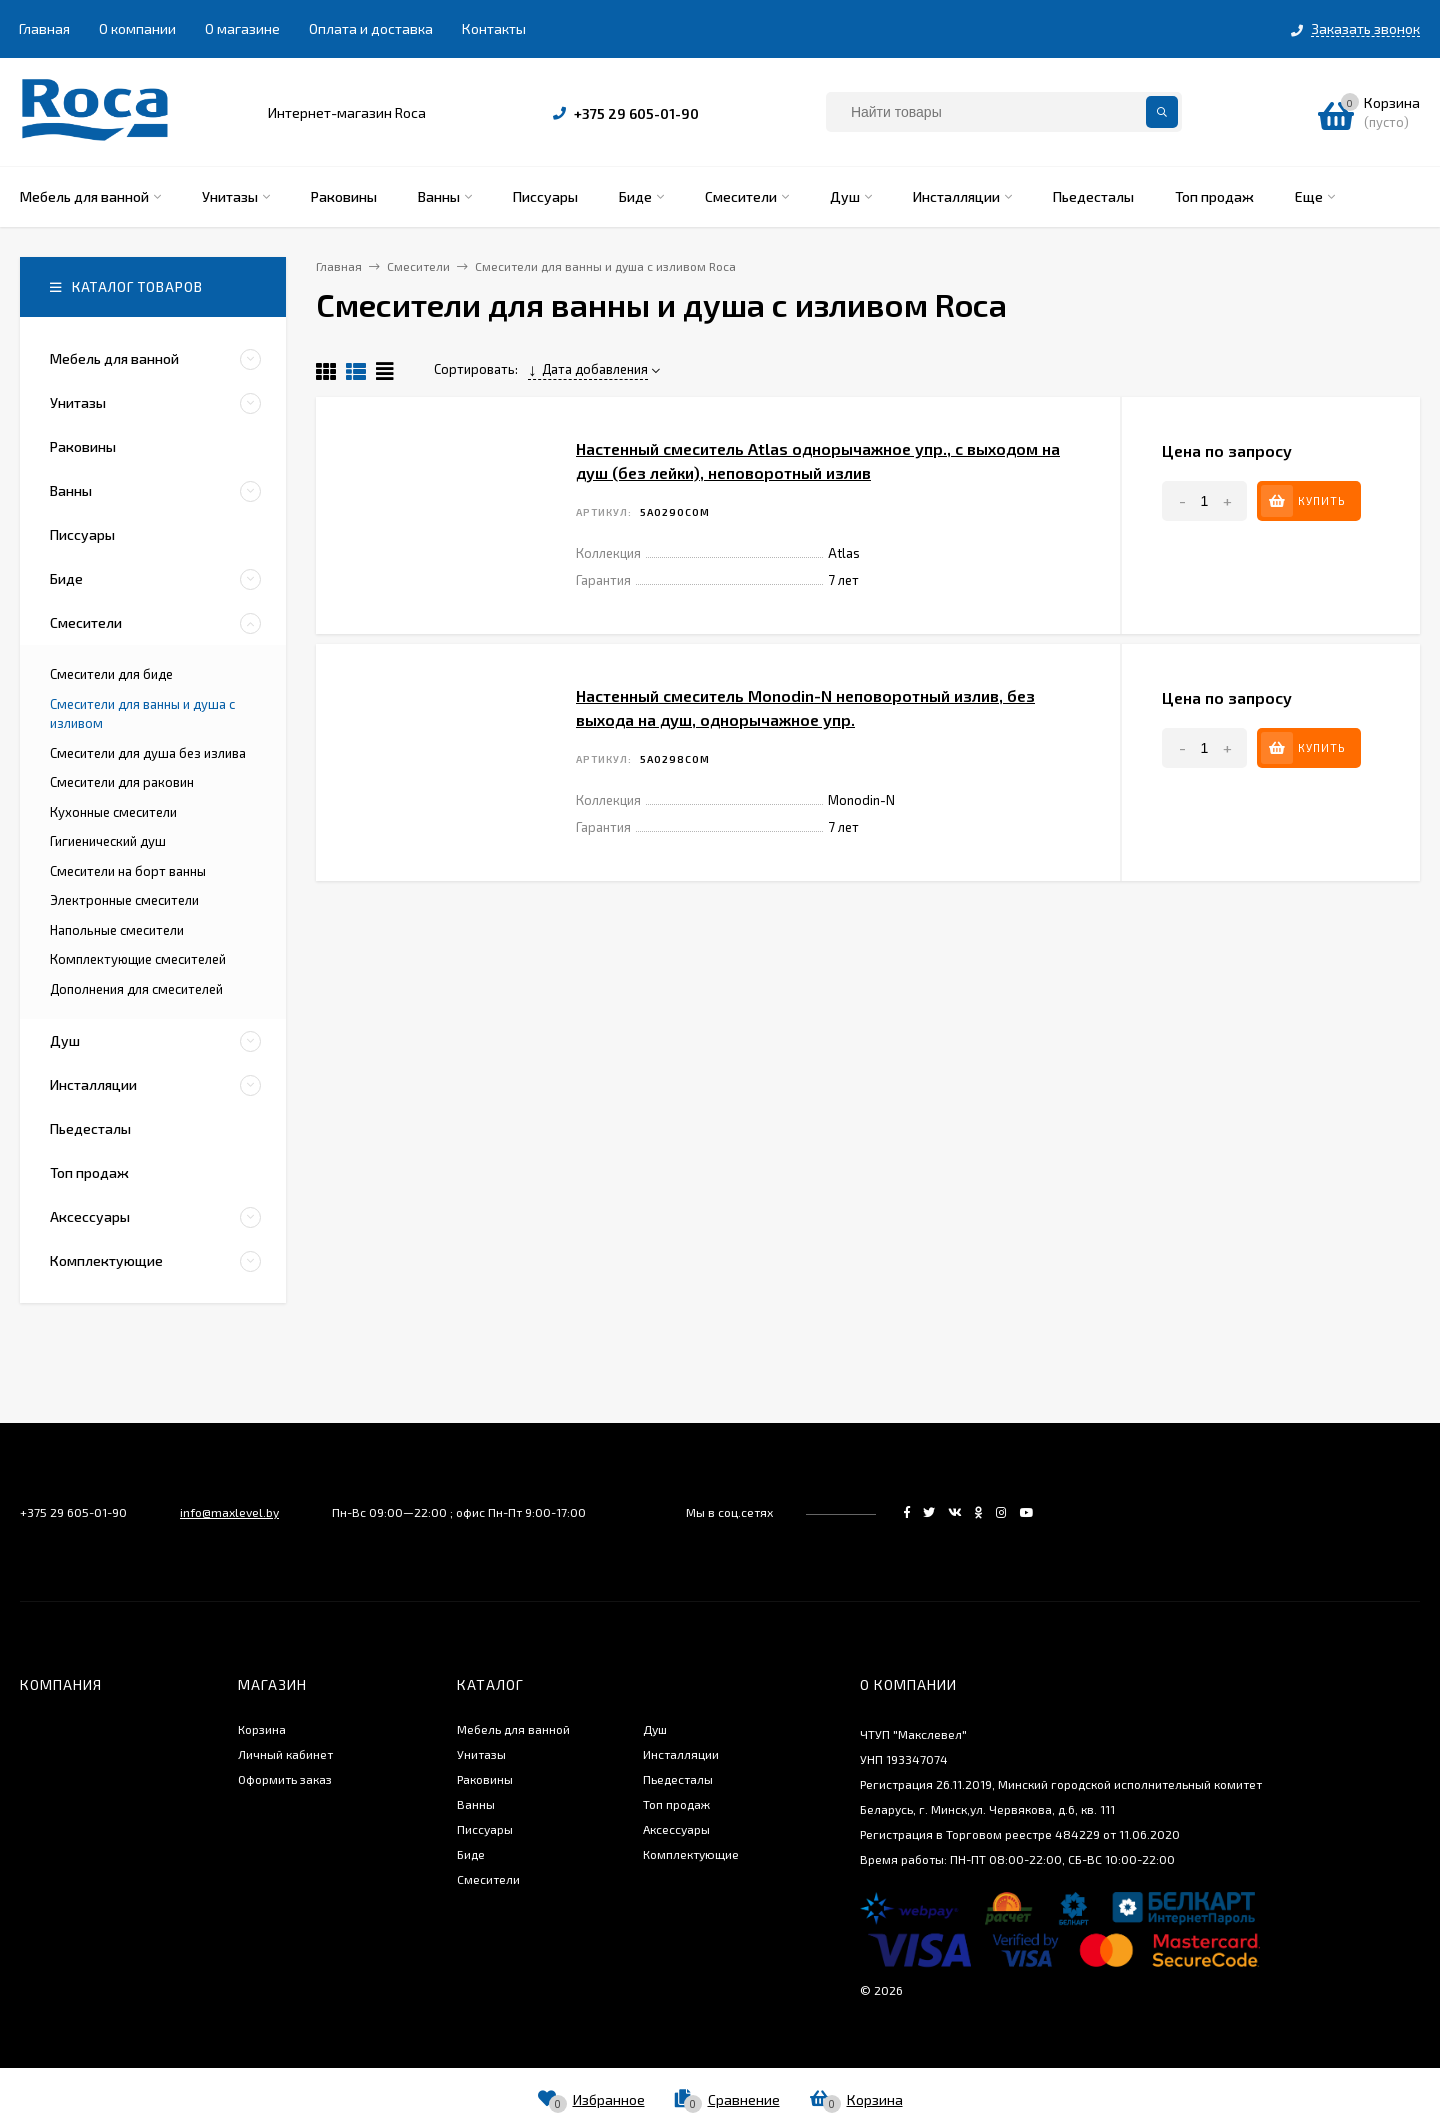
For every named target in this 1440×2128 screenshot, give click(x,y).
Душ (655, 1729)
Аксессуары (676, 1829)
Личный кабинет (285, 1754)
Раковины (485, 1779)
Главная (44, 28)
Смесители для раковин (122, 782)
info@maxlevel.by (229, 1512)
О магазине (242, 28)
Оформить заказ (285, 1779)
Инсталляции (681, 1754)
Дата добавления (588, 369)
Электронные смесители (124, 900)
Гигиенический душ (108, 841)
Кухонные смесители (113, 812)
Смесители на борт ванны (128, 871)
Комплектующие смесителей (138, 959)
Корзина (262, 1729)
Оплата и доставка (371, 28)
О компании (137, 28)
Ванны (476, 1804)
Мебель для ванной (513, 1729)
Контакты (494, 28)
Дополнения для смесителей (136, 989)
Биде (471, 1854)
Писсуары (485, 1829)
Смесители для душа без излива (148, 753)
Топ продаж (676, 1804)
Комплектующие (691, 1854)
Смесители (488, 1879)
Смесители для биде (111, 674)
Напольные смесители (117, 930)
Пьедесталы (678, 1779)
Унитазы (481, 1754)
